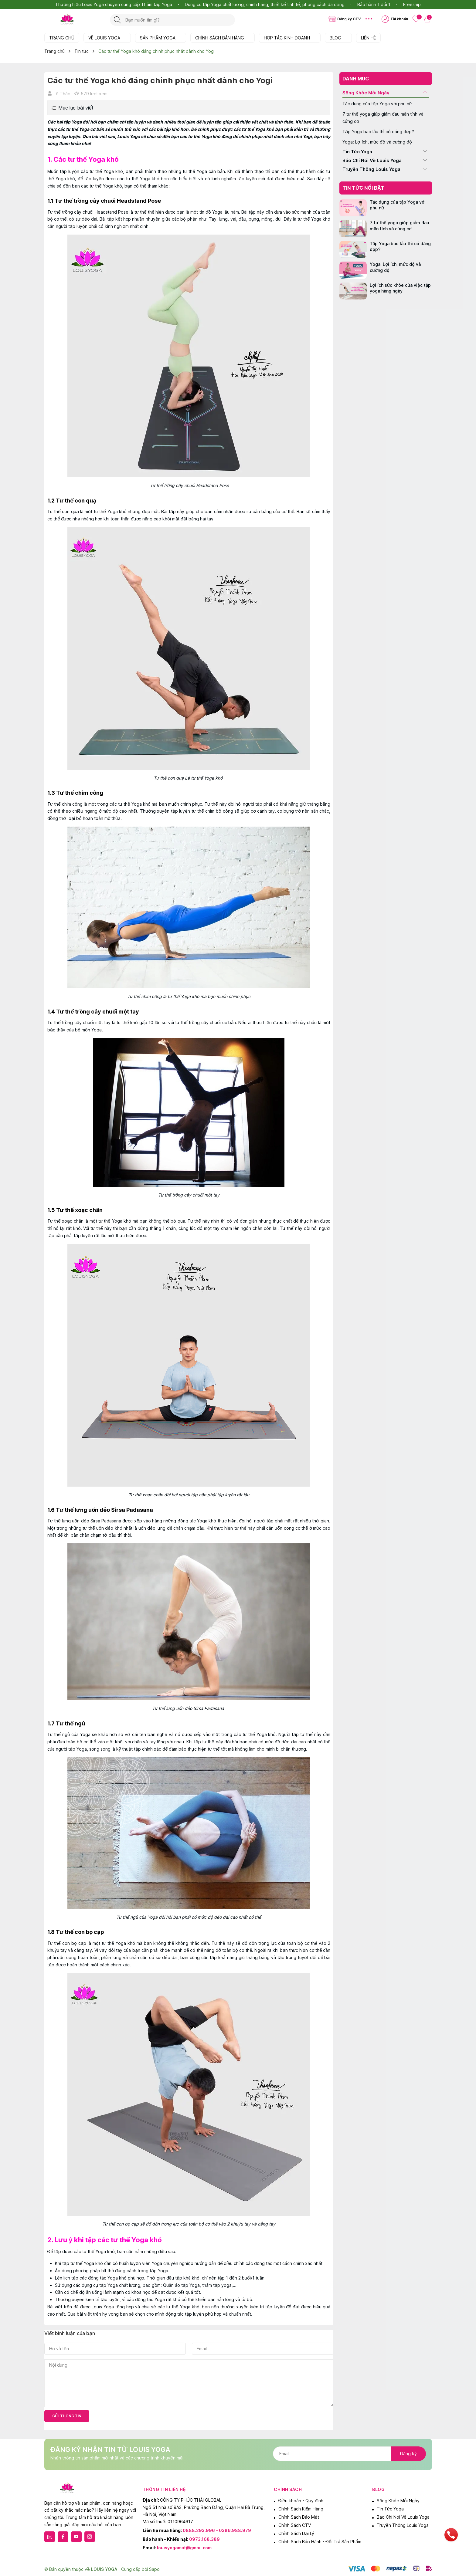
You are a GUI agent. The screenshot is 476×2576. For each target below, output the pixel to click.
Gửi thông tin (66, 2416)
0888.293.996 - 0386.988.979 (217, 2530)
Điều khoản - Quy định (300, 2500)
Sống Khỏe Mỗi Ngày (365, 93)
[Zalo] (49, 2536)
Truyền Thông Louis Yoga (371, 169)
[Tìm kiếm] (117, 20)
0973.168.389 (204, 2539)
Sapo (154, 2569)
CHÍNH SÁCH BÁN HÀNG (222, 37)
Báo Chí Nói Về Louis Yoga (372, 160)
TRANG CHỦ (61, 37)
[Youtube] (76, 2536)
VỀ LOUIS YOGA (107, 37)
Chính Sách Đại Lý (296, 2533)
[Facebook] (63, 2536)
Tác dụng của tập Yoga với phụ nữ (377, 103)
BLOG (338, 37)
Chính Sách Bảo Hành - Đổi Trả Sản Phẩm (319, 2541)
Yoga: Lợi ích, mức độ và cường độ (377, 141)
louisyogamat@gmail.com (184, 2547)
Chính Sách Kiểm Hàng (300, 2508)
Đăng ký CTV (349, 19)
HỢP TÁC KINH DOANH (290, 37)
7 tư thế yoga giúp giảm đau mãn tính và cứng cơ (382, 117)
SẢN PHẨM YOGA (160, 37)
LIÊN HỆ (368, 37)
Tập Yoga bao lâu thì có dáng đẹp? (378, 131)
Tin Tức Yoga (357, 151)
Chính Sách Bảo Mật (298, 2517)
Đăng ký (408, 2453)
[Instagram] (89, 2536)
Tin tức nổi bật (363, 188)
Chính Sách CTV (294, 2525)
